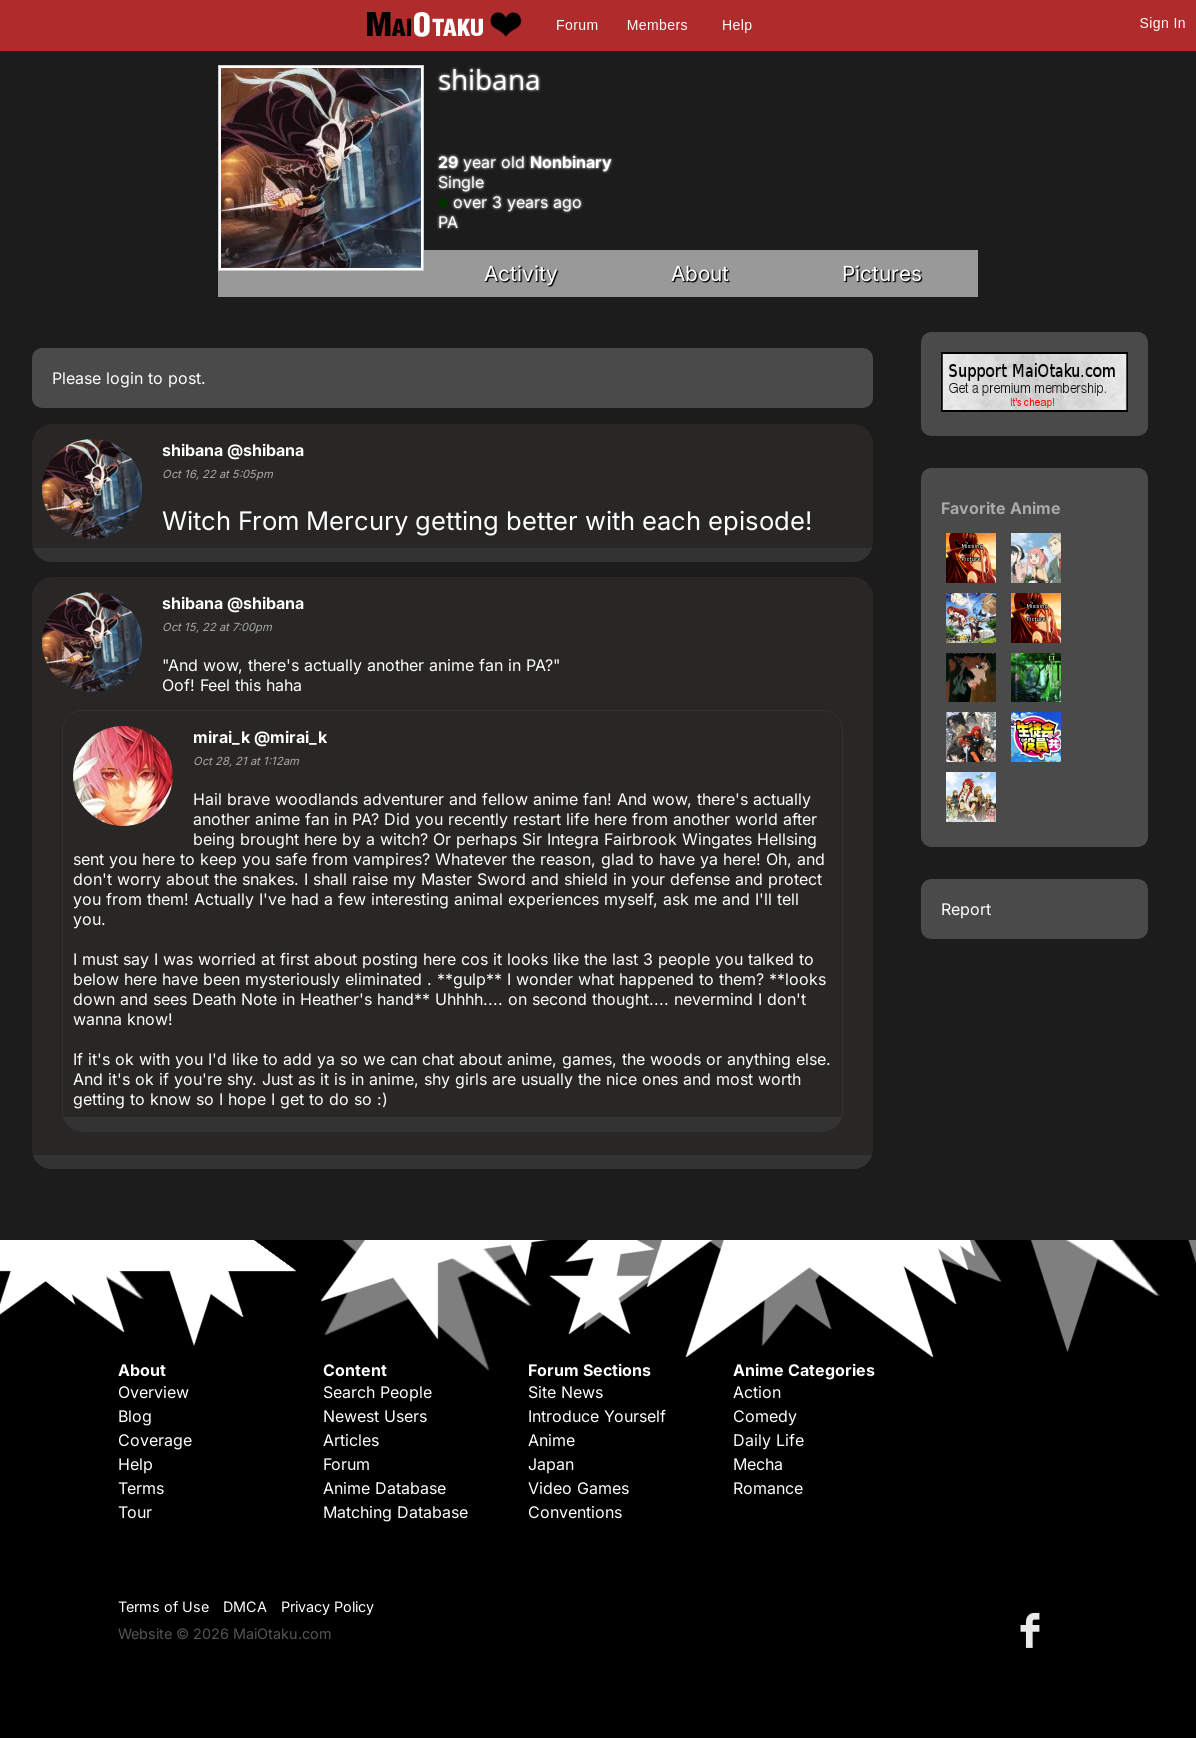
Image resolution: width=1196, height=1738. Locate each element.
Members (657, 25)
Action (757, 1392)
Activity (521, 273)
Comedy (765, 1416)
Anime (551, 1440)
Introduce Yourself (597, 1416)
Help (737, 25)
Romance (768, 1488)
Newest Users (375, 1416)
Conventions (575, 1512)
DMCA (245, 1606)
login (124, 378)
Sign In (1163, 23)
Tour (135, 1512)
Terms (141, 1488)
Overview (153, 1392)
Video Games (578, 1488)
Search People (377, 1392)
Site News (565, 1392)
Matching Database (395, 1512)
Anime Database (384, 1488)
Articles (351, 1440)
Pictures (882, 273)
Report (966, 909)
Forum (577, 25)
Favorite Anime (1001, 508)
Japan (551, 1464)
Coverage (155, 1440)
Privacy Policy (327, 1606)
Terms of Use (163, 1606)
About (700, 273)
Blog (135, 1416)
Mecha (758, 1464)
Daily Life (768, 1440)
